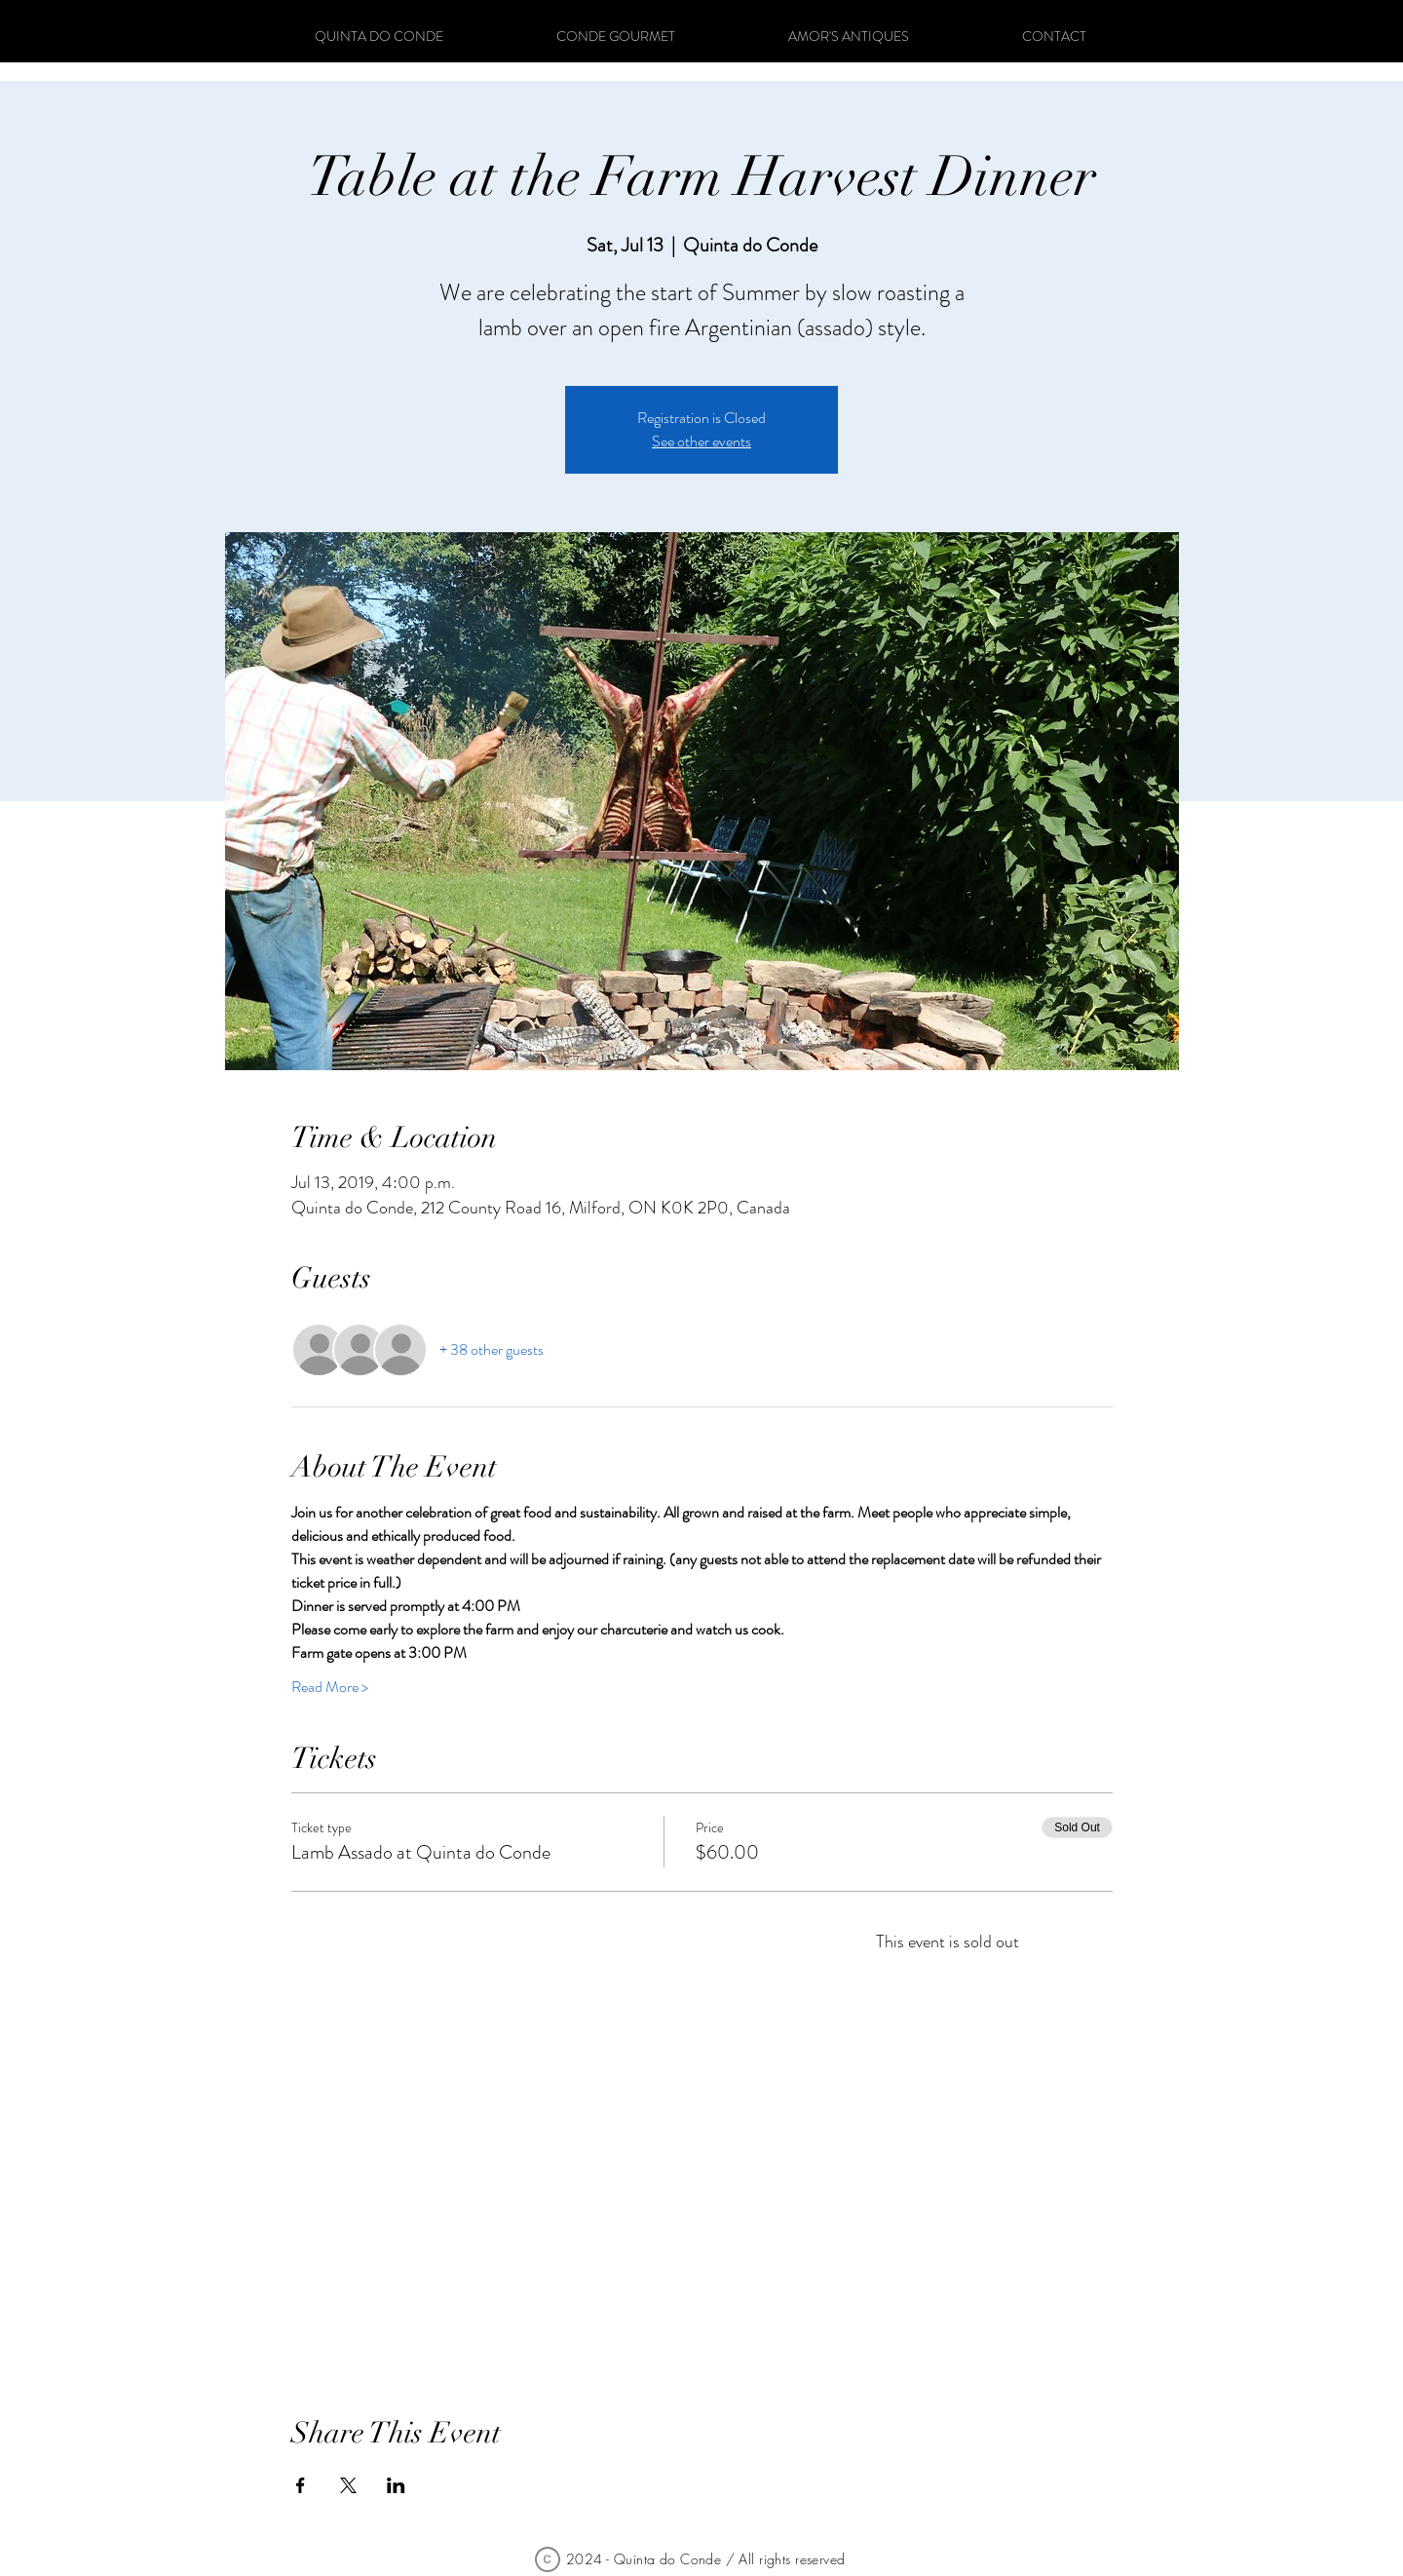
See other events (701, 441)
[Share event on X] (348, 2485)
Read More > (329, 1687)
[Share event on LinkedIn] (396, 2485)
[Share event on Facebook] (300, 2485)
